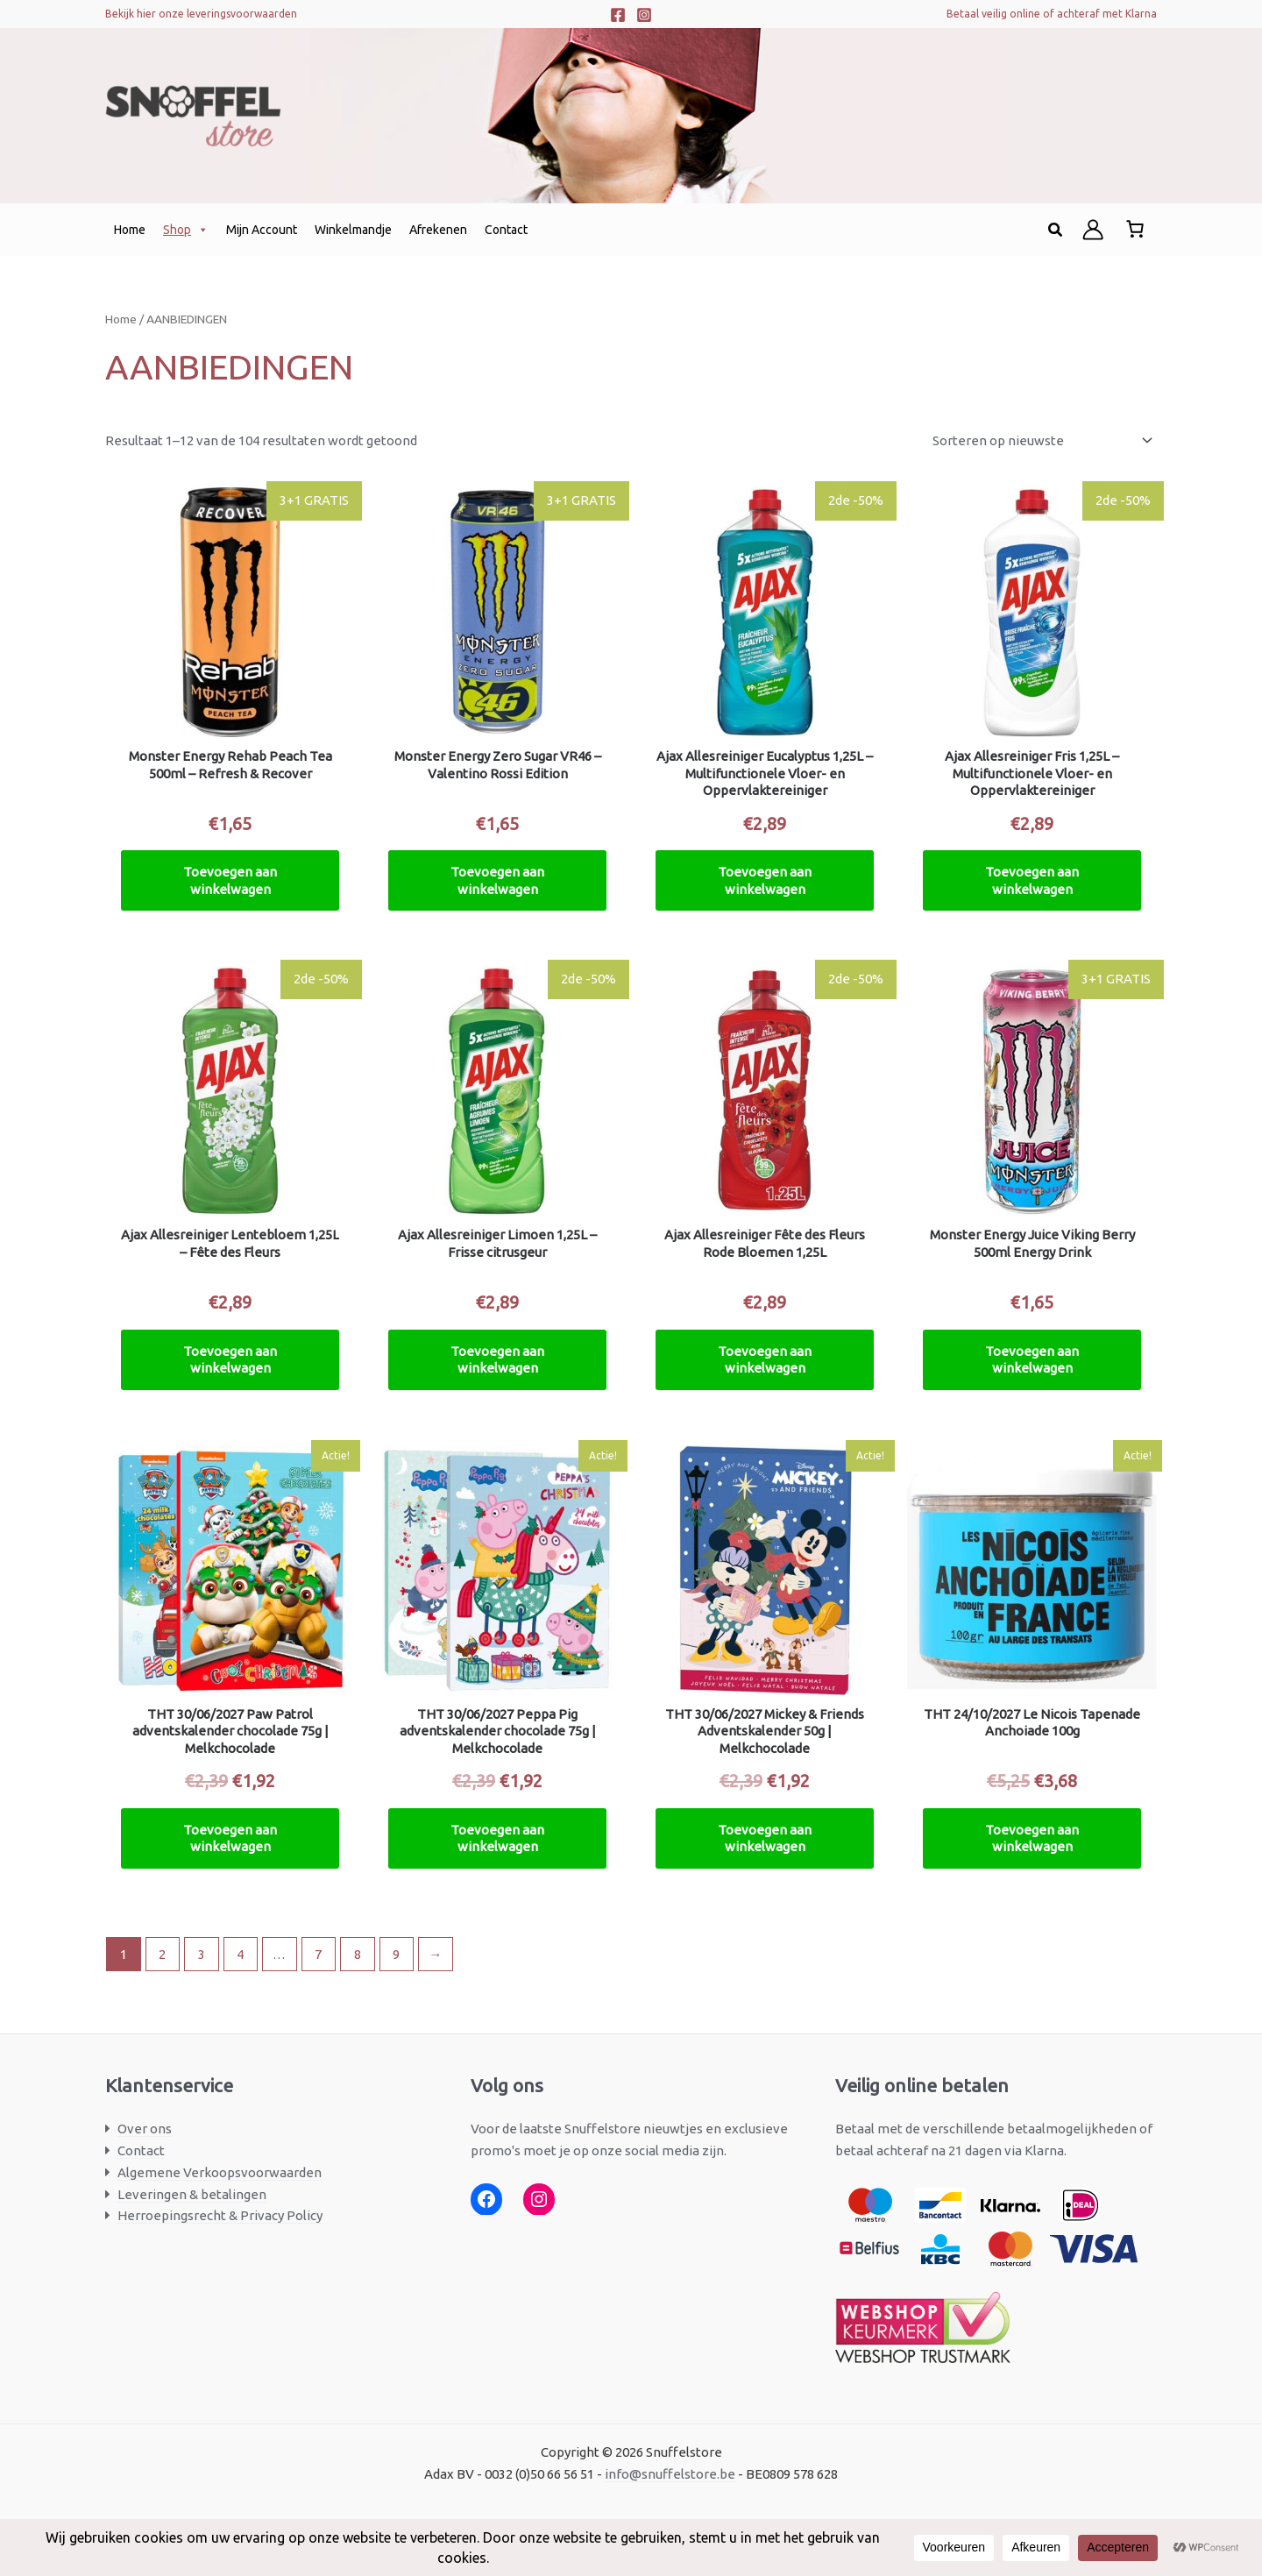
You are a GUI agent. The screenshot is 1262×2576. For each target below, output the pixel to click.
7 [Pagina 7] (318, 1954)
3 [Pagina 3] (201, 1954)
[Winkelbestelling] (1041, 441)
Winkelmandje (353, 230)
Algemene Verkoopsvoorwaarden (219, 2172)
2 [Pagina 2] (162, 1954)
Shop (186, 229)
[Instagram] (644, 15)
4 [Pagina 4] (240, 1954)
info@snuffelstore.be (670, 2473)
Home (129, 230)
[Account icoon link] (1092, 229)
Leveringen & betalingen (191, 2194)
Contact (506, 230)
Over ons (144, 2128)
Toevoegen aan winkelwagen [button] (230, 880)
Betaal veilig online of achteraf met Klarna (1051, 13)
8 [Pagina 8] (357, 1954)
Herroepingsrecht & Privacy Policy (220, 2215)
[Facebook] (618, 15)
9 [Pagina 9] (396, 1954)
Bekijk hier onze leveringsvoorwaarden (201, 13)
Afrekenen (438, 230)
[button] (1056, 230)
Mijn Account (261, 230)
